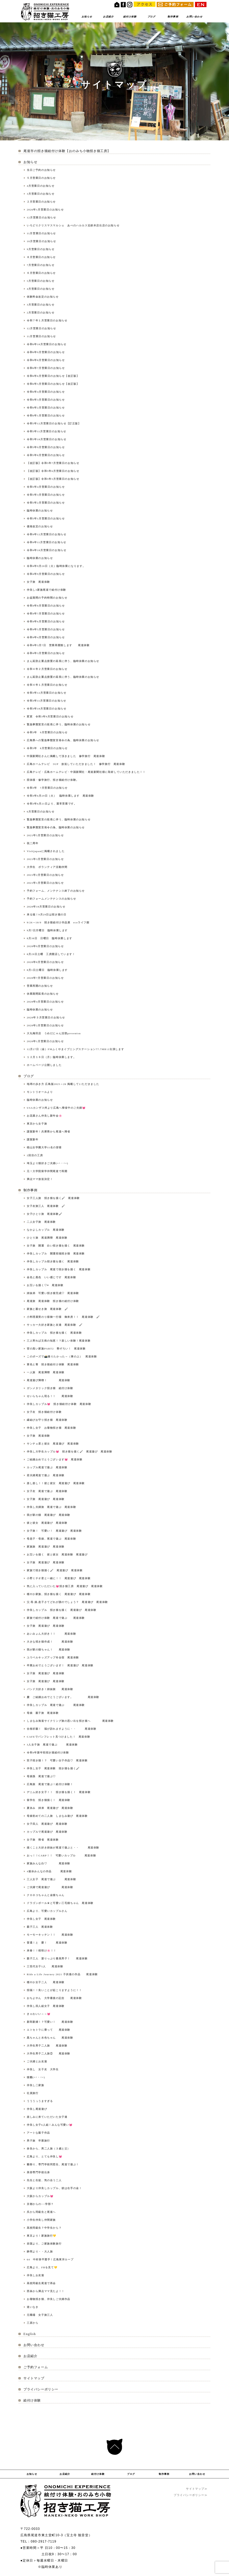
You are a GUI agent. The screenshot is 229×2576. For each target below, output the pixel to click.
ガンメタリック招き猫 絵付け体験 (50, 1389)
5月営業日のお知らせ (41, 281)
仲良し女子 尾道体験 (41, 1919)
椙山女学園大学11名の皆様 (44, 1148)
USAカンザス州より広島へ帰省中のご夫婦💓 (56, 1108)
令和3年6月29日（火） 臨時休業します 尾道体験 (60, 796)
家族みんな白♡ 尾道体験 (48, 1864)
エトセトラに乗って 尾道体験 (48, 2030)
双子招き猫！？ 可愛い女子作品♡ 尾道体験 (57, 1761)
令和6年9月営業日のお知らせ (46, 353)
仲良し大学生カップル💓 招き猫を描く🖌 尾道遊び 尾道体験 (69, 1452)
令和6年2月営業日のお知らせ (46, 408)
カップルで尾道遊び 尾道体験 (47, 1832)
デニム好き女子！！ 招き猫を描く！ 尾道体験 (58, 1793)
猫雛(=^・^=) (36, 2078)
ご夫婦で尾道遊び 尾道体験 (50, 1888)
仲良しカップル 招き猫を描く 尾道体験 (54, 1333)
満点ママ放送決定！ (40, 1180)
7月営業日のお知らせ (41, 266)
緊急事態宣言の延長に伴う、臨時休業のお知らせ (58, 725)
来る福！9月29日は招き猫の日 (46, 915)
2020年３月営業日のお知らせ (46, 1018)
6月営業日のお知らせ (41, 812)
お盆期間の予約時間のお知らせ (47, 598)
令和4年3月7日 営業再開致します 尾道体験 (58, 646)
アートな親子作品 (38, 2133)
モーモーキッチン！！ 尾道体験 (50, 1935)
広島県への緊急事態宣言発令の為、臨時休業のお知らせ (63, 741)
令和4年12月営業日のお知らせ (46, 535)
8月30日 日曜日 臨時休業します (49, 939)
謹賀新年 (32, 1140)
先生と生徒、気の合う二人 (44, 2181)
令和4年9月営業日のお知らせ (46, 574)
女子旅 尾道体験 (38, 582)
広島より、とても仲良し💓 (44, 2157)
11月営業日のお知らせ (41, 234)
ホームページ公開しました (44, 1066)
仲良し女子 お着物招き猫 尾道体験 (51, 1428)
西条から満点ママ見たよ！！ (45, 2292)
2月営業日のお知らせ (41, 313)
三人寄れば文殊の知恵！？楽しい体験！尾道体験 (58, 1341)
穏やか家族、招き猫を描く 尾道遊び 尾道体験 (58, 1595)
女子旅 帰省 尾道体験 (43, 1840)
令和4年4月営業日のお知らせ (46, 638)
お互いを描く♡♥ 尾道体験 (45, 1286)
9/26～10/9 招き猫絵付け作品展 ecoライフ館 (58, 923)
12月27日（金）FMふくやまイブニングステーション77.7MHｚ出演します (75, 1050)
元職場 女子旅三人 (40, 2315)
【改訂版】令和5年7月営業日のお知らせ (53, 464)
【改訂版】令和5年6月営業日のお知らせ (53, 471)
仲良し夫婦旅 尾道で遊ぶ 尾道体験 (51, 1508)
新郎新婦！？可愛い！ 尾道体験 (50, 2022)
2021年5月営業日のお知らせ (45, 836)
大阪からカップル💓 (40, 2197)
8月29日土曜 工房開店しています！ (51, 955)
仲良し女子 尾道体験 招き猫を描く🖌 (53, 1769)
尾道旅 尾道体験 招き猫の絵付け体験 (53, 1302)
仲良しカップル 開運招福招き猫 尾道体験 (56, 1254)
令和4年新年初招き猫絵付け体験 (48, 1753)
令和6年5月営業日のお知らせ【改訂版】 (53, 384)
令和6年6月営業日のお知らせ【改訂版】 (53, 376)
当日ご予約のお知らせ (41, 171)
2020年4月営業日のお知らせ (45, 1002)
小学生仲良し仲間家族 (41, 2220)
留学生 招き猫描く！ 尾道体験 (48, 1801)
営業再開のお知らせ (40, 986)
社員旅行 (32, 2094)
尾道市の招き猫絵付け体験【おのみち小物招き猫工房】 (67, 152)
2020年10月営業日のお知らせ (46, 907)
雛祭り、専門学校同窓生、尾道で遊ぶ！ (53, 2165)
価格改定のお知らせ (40, 527)
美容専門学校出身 (38, 2173)
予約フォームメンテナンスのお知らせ (51, 899)
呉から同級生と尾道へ (41, 2212)
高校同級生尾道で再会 (41, 2284)
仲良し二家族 (35, 2086)
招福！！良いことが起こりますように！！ (54, 1991)
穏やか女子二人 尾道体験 (45, 1983)
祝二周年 (32, 844)
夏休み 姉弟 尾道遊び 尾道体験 (50, 1808)
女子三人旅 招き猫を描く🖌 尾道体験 (53, 1199)
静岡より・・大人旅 (40, 2252)
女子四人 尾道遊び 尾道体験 (47, 1824)
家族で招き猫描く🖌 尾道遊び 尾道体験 (55, 1571)
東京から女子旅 (37, 1124)
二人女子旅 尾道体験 (41, 1222)
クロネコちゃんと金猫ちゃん (45, 1896)
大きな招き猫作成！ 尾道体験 (50, 1642)
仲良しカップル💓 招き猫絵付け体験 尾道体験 (59, 1405)
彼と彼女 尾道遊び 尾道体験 (47, 1523)
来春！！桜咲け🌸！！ (41, 1951)
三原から (32, 2323)
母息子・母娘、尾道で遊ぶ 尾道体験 (51, 1539)
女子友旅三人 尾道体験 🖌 (46, 1207)
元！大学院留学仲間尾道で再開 (47, 1172)
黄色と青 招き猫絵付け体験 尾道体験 (53, 1365)
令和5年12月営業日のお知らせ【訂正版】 (54, 424)
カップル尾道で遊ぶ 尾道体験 (47, 1468)
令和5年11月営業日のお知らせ (46, 432)
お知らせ (87, 17)
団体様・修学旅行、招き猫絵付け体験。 (53, 780)
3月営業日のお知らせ (41, 194)
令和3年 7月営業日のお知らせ (47, 788)
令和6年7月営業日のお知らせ (46, 369)
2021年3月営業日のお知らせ (45, 860)
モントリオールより (40, 1092)
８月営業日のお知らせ (41, 258)
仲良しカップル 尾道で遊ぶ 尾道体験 (56, 1706)
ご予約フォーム (35, 2368)
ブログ (151, 17)
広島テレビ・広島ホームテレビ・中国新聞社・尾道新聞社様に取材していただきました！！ (86, 772)
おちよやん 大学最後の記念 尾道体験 (54, 1999)
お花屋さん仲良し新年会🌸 (44, 1116)
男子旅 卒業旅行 (38, 2141)
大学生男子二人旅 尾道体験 (47, 2046)
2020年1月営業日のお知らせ (45, 1042)
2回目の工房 (35, 1156)
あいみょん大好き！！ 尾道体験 (51, 1634)
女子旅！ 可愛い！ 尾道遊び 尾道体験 (54, 1531)
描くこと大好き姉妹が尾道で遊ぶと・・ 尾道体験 (63, 1848)
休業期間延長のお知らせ (43, 994)
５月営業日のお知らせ (41, 178)
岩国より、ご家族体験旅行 (44, 2244)
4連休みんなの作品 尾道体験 (49, 1872)
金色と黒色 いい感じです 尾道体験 (51, 1278)
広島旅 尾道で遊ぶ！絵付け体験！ (50, 1785)
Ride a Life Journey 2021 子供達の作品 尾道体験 (62, 1975)
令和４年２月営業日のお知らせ (47, 670)
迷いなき (32, 2307)
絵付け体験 (130, 17)
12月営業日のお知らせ (41, 218)
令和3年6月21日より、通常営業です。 (52, 804)
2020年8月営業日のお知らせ (45, 963)
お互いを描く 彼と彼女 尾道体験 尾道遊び (57, 1555)
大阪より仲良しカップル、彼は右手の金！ (54, 2189)
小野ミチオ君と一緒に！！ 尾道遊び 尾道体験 (58, 1579)
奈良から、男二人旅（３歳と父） (48, 2149)
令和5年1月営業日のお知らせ (46, 519)
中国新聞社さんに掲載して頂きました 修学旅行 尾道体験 (66, 757)
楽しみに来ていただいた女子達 (47, 2117)
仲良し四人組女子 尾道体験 (45, 2007)
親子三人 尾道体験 (40, 1927)
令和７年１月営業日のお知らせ (47, 321)
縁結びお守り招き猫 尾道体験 (47, 1420)
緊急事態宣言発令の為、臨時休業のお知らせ (56, 828)
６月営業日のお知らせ (41, 273)
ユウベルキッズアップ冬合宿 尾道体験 (53, 1658)
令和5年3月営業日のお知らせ (46, 495)
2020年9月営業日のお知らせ (45, 947)
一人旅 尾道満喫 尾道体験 (45, 1373)
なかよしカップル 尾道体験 (45, 1230)
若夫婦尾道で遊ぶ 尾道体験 (45, 1476)
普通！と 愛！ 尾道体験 (47, 1943)
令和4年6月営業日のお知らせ (46, 622)
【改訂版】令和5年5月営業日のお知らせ (53, 479)
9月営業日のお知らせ (41, 250)
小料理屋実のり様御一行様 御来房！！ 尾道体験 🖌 (63, 1317)
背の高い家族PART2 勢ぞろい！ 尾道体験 (56, 1349)
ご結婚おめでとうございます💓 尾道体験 (54, 1460)
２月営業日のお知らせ (41, 202)
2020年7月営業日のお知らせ (45, 978)
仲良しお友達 (35, 2276)
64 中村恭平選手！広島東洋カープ (50, 2260)
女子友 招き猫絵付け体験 (44, 1412)
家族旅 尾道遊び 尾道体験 (45, 1547)
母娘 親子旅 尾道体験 (43, 1713)
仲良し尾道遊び (37, 2109)
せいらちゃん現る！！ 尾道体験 (50, 1397)
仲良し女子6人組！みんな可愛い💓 (49, 2125)
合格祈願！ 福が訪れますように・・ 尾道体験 (61, 1729)
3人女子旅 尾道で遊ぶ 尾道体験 (52, 1745)
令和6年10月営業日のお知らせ (46, 345)
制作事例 (172, 17)
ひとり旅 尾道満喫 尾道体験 (47, 1238)
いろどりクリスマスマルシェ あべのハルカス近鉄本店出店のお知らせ (73, 226)
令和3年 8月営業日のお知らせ (47, 749)
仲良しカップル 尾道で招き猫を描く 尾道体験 (58, 1270)
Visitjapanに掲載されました (45, 852)
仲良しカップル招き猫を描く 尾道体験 (53, 1262)
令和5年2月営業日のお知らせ (46, 503)
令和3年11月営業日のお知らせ (46, 701)
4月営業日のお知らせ (41, 186)
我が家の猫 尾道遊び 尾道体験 (48, 1515)
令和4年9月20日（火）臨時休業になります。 (56, 567)
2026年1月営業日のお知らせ (45, 210)
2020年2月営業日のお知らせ (45, 1026)
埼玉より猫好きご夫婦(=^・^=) (47, 1164)
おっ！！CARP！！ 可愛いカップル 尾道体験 (61, 1856)
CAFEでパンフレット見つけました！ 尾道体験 (58, 1737)
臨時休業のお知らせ (40, 511)
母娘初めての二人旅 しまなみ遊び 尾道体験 (57, 1816)
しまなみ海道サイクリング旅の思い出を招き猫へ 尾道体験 (70, 1721)
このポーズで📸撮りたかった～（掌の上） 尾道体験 (62, 1357)
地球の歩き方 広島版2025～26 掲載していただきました (63, 1085)
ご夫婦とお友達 (37, 2062)
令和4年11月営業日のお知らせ (46, 543)
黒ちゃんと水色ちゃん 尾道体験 (50, 2038)
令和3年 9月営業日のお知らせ (47, 733)
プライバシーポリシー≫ (188, 2482)
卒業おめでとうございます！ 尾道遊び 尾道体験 (60, 1666)
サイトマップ (33, 2379)
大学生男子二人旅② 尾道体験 (48, 2054)
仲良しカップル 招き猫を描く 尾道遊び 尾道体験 (61, 1610)
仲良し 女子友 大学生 (43, 2070)
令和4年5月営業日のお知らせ (46, 630)
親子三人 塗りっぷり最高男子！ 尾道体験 (57, 1959)
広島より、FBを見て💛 (42, 2268)
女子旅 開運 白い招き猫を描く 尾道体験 (56, 1246)
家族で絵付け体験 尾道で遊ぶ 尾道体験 (56, 1618)
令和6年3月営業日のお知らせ (46, 400)
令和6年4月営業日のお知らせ (46, 392)
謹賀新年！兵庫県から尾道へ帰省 (48, 1132)
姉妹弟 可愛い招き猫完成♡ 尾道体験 (53, 1294)
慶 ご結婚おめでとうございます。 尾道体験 (63, 1698)
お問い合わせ (194, 17)
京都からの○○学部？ (40, 2205)
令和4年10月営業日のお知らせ (46, 551)
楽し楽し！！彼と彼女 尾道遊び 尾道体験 (56, 1484)
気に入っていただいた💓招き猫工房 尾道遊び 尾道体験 (65, 1587)
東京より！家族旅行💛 (41, 2236)
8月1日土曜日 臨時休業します (47, 970)
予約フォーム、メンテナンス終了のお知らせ (56, 891)
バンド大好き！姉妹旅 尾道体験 (50, 1690)
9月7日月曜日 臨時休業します (47, 931)
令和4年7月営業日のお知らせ (46, 614)
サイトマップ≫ (195, 2476)
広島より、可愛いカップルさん (47, 1911)
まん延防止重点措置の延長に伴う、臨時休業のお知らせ (63, 662)
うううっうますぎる (40, 2102)
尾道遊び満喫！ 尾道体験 (48, 1381)
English (29, 2335)
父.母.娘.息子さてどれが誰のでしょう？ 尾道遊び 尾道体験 (67, 1603)
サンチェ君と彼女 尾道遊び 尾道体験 (53, 1444)
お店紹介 (108, 17)
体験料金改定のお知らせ (43, 297)
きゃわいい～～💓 (39, 2014)
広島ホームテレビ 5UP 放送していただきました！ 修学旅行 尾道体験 (76, 765)
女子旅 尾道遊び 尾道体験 (45, 1500)
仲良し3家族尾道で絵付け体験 (46, 590)
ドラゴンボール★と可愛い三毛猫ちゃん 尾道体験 (60, 1904)
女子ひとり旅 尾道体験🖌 (44, 1214)
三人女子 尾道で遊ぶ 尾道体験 (51, 1880)
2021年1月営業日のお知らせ (45, 883)
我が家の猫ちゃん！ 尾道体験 (48, 1650)
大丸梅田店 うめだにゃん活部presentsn (54, 1034)
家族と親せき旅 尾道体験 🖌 (47, 1309)
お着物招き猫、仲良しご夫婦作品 (48, 2300)
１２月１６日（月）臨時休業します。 (51, 1058)
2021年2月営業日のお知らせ (45, 875)
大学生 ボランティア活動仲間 (47, 868)
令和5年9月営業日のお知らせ (46, 448)
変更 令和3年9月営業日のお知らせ (50, 717)
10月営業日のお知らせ (41, 242)
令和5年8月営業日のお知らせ (46, 456)
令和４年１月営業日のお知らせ (47, 685)
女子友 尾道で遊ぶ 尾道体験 (47, 1492)
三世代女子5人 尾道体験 (45, 1967)
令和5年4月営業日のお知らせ (46, 487)
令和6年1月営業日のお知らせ (46, 416)
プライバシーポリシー (40, 2390)
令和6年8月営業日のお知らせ (46, 361)
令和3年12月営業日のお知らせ (46, 693)
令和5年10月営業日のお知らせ (46, 440)
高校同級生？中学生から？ (44, 2228)
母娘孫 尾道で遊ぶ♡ (41, 1777)
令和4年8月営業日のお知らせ (46, 606)
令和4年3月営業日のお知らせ (46, 654)
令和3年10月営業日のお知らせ (46, 709)
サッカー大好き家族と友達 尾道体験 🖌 (55, 1325)
